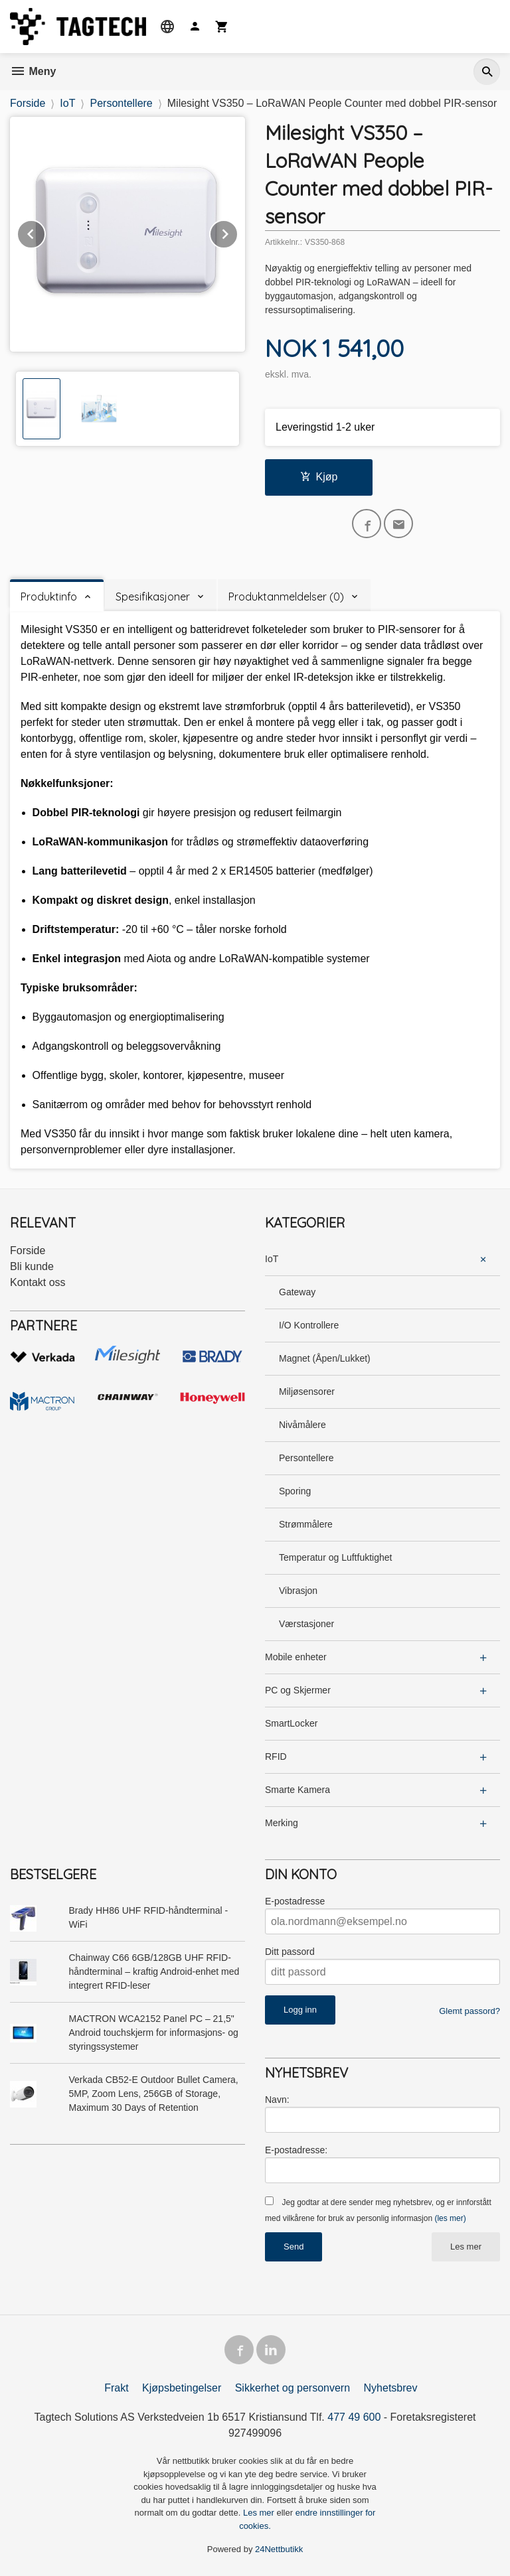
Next (237, 232)
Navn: (277, 2099)
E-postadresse (295, 1901)
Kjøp (319, 476)
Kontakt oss (38, 1282)
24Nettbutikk (279, 2549)
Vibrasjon (298, 1590)
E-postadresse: (296, 2150)
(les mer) (450, 2218)
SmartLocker (291, 1723)
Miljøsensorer (307, 1391)
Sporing (295, 1491)
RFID (276, 1756)
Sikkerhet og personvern (292, 2388)
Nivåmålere (302, 1424)
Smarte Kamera (297, 1789)
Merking (281, 1823)
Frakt (116, 2388)
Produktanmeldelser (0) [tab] (286, 596)
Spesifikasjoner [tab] (153, 596)
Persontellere (306, 1458)
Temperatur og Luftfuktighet (335, 1557)
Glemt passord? (469, 2011)
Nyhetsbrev (391, 2388)
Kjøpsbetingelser (181, 2388)
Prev (45, 232)
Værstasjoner (306, 1623)
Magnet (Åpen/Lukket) (325, 1358)
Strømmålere (306, 1524)
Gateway (297, 1292)
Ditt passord (290, 1951)
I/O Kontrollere (309, 1325)
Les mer (465, 2247)
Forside (27, 103)
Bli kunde (32, 1266)
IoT (271, 1258)
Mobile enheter (296, 1657)
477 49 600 (354, 2417)
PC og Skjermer (298, 1690)
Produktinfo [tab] (49, 596)
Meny (33, 71)
